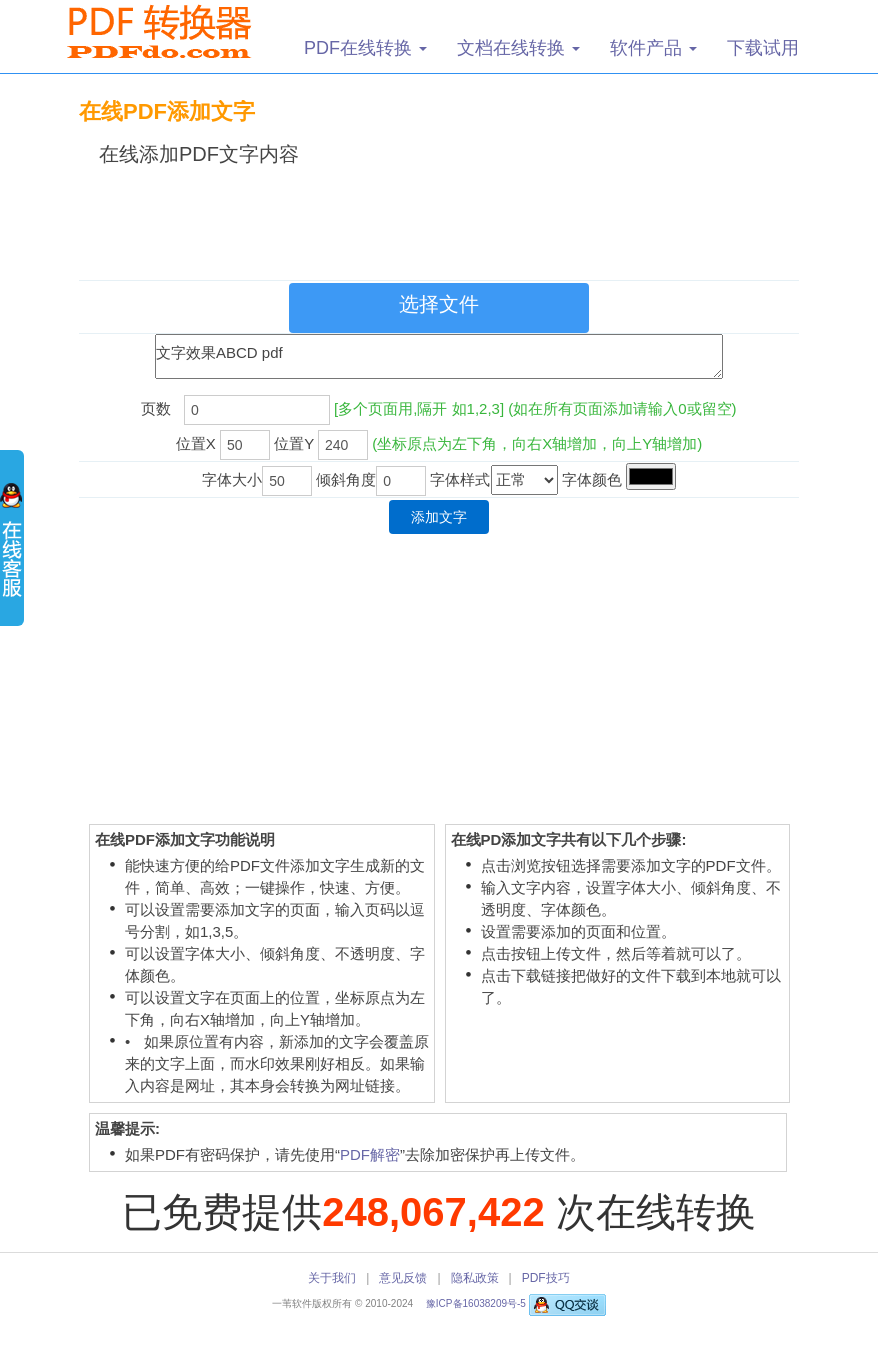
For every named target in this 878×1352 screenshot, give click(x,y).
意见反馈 (403, 1278)
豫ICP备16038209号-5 (477, 1303)
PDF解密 (370, 1154)
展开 (12, 550)
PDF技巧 (546, 1278)
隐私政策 (475, 1278)
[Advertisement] (443, 219)
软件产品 (653, 48)
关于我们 (332, 1278)
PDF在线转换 (365, 48)
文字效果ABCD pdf (439, 356)
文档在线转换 (518, 48)
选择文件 (439, 304)
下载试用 (763, 48)
